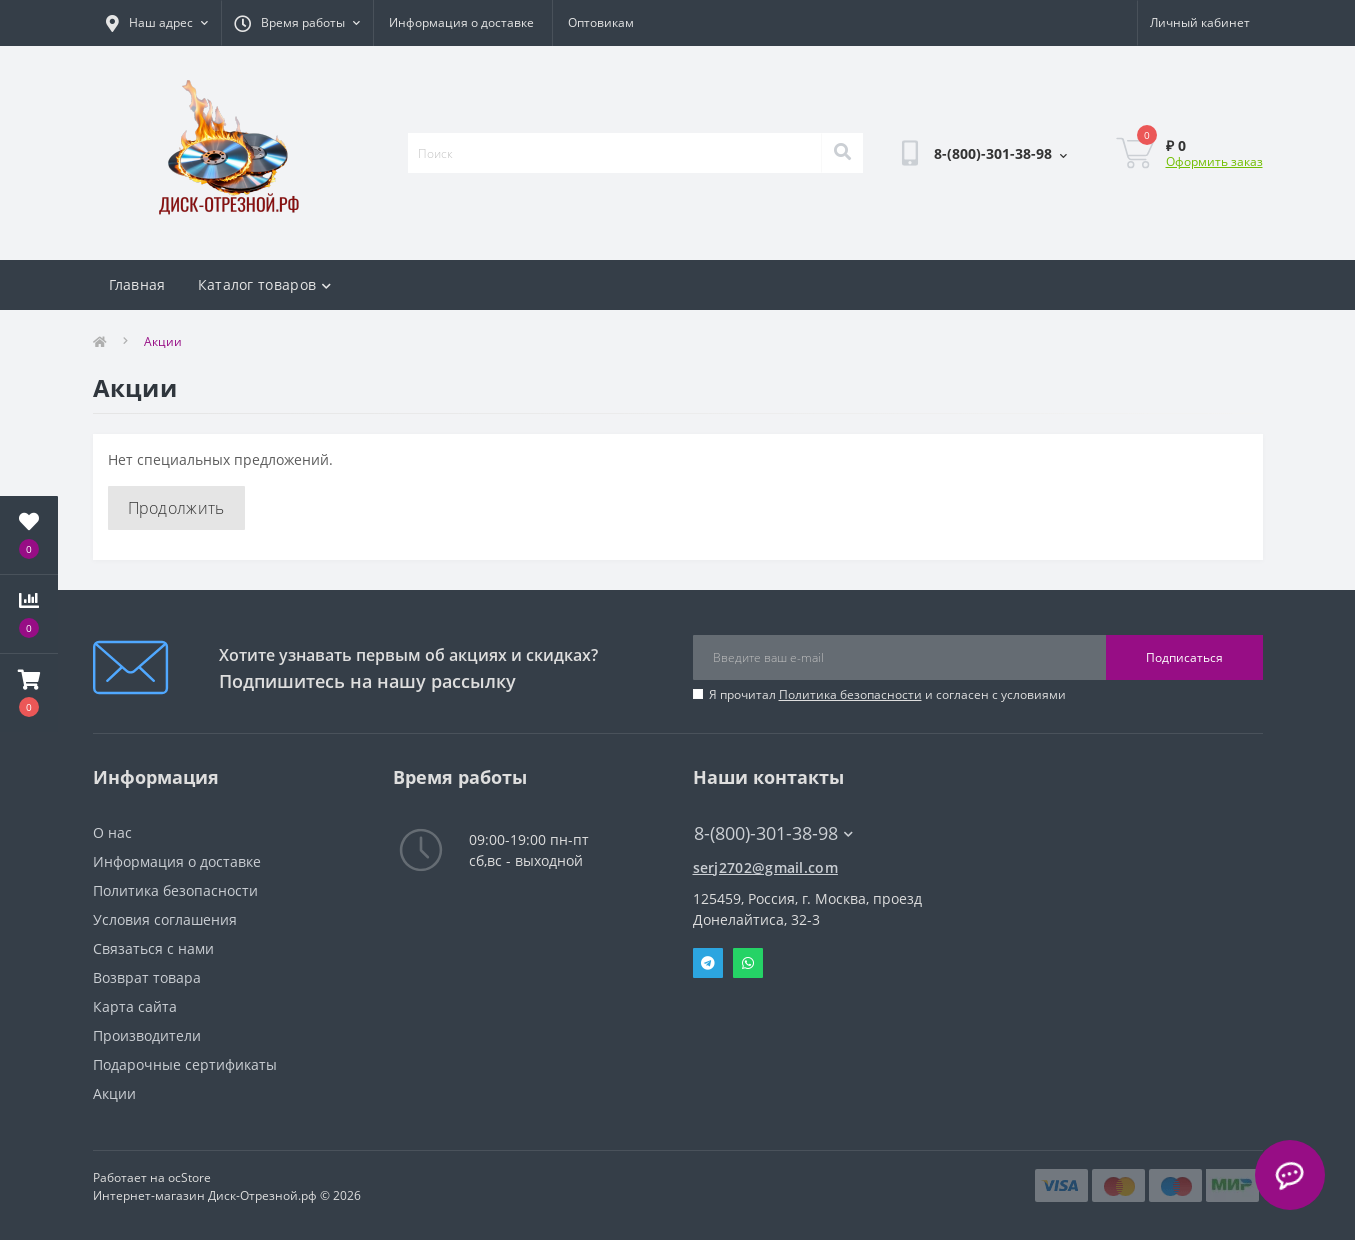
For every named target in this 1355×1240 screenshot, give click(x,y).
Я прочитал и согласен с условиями (887, 694)
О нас (112, 832)
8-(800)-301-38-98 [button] (773, 833)
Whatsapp (748, 963)
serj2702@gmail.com (765, 867)
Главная (137, 284)
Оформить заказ (1214, 161)
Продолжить (176, 508)
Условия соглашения (165, 919)
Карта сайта (135, 1006)
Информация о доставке (461, 22)
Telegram (708, 963)
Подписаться (1184, 657)
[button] (29, 693)
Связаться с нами (153, 948)
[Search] (842, 153)
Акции (114, 1093)
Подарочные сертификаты (185, 1064)
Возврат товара (147, 977)
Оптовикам (601, 22)
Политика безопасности (850, 694)
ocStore (189, 1177)
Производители (147, 1035)
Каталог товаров (265, 284)
